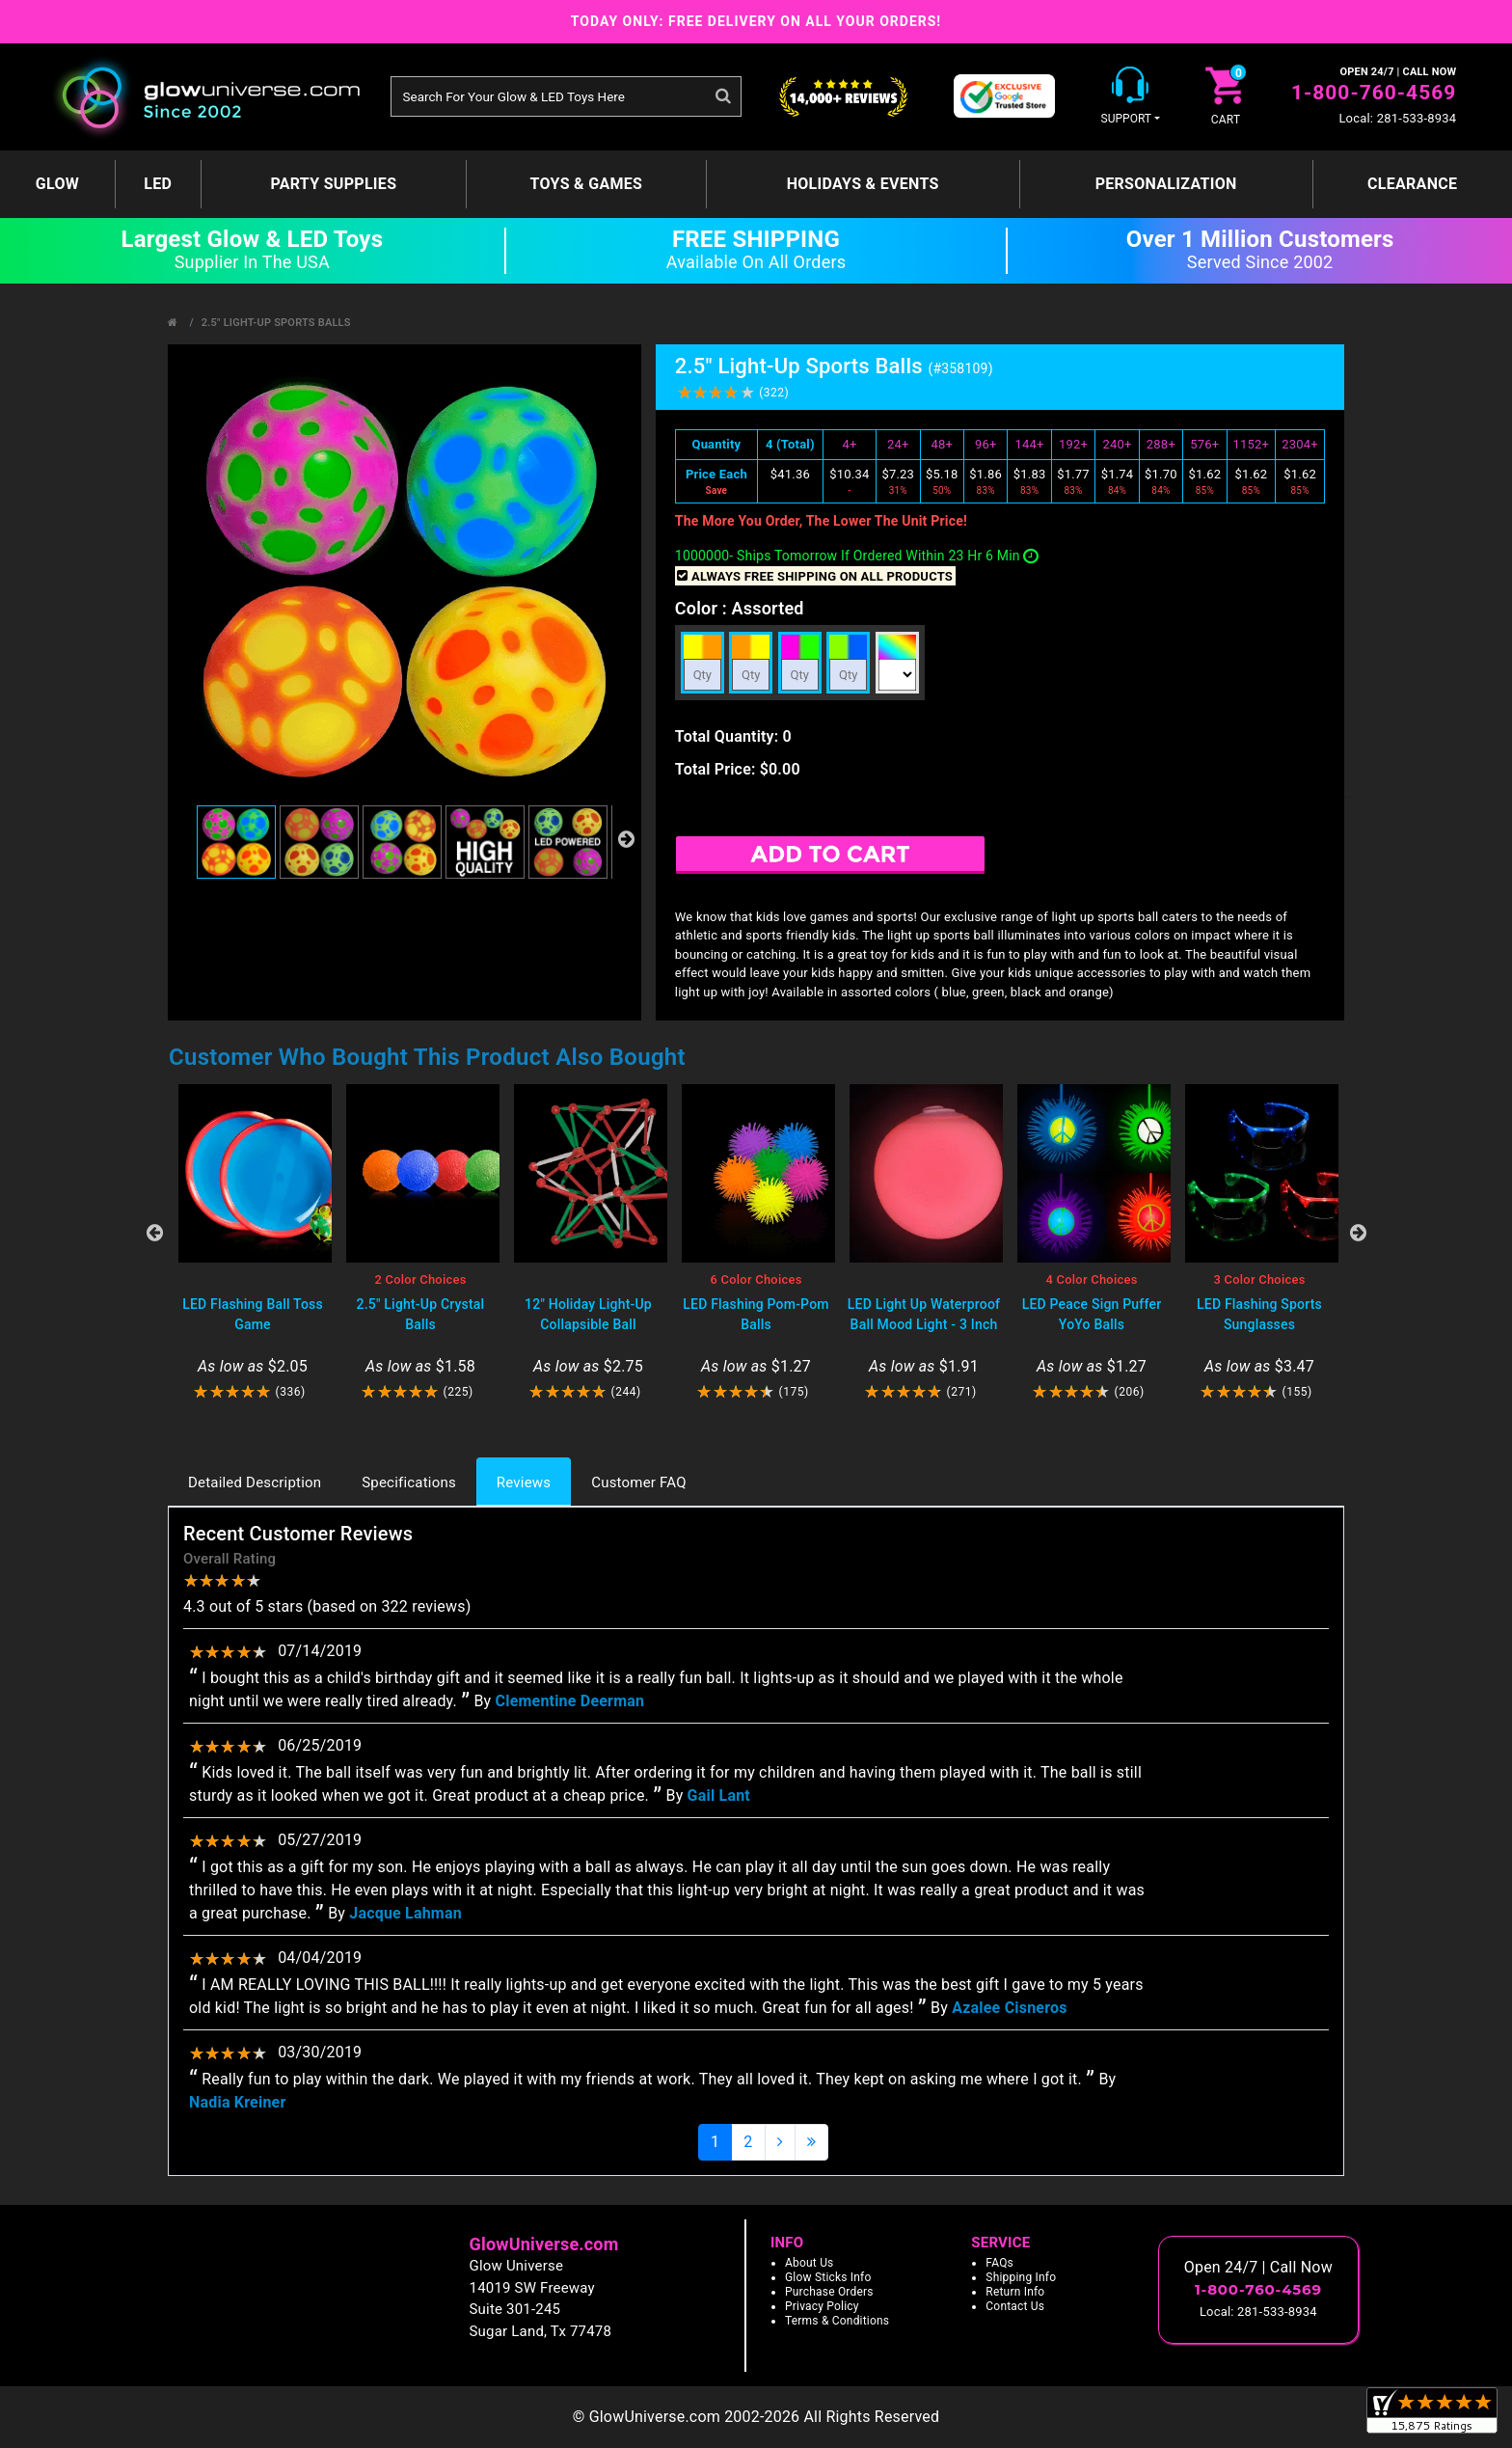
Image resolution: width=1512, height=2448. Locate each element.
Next (1357, 1232)
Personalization (1166, 184)
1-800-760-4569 (1373, 92)
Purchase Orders (829, 2291)
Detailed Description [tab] (254, 1482)
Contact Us (1015, 2306)
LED (158, 184)
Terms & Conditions (837, 2320)
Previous (154, 1232)
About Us (809, 2263)
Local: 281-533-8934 (1397, 118)
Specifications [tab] (409, 1482)
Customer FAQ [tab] (638, 1482)
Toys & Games (586, 184)
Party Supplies (333, 184)
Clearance (1412, 184)
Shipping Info (1021, 2277)
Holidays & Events (863, 184)
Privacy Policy (822, 2306)
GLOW (57, 184)
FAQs (999, 2263)
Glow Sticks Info (828, 2277)
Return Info (1015, 2291)
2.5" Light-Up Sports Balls (276, 322)
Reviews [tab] (524, 1482)
